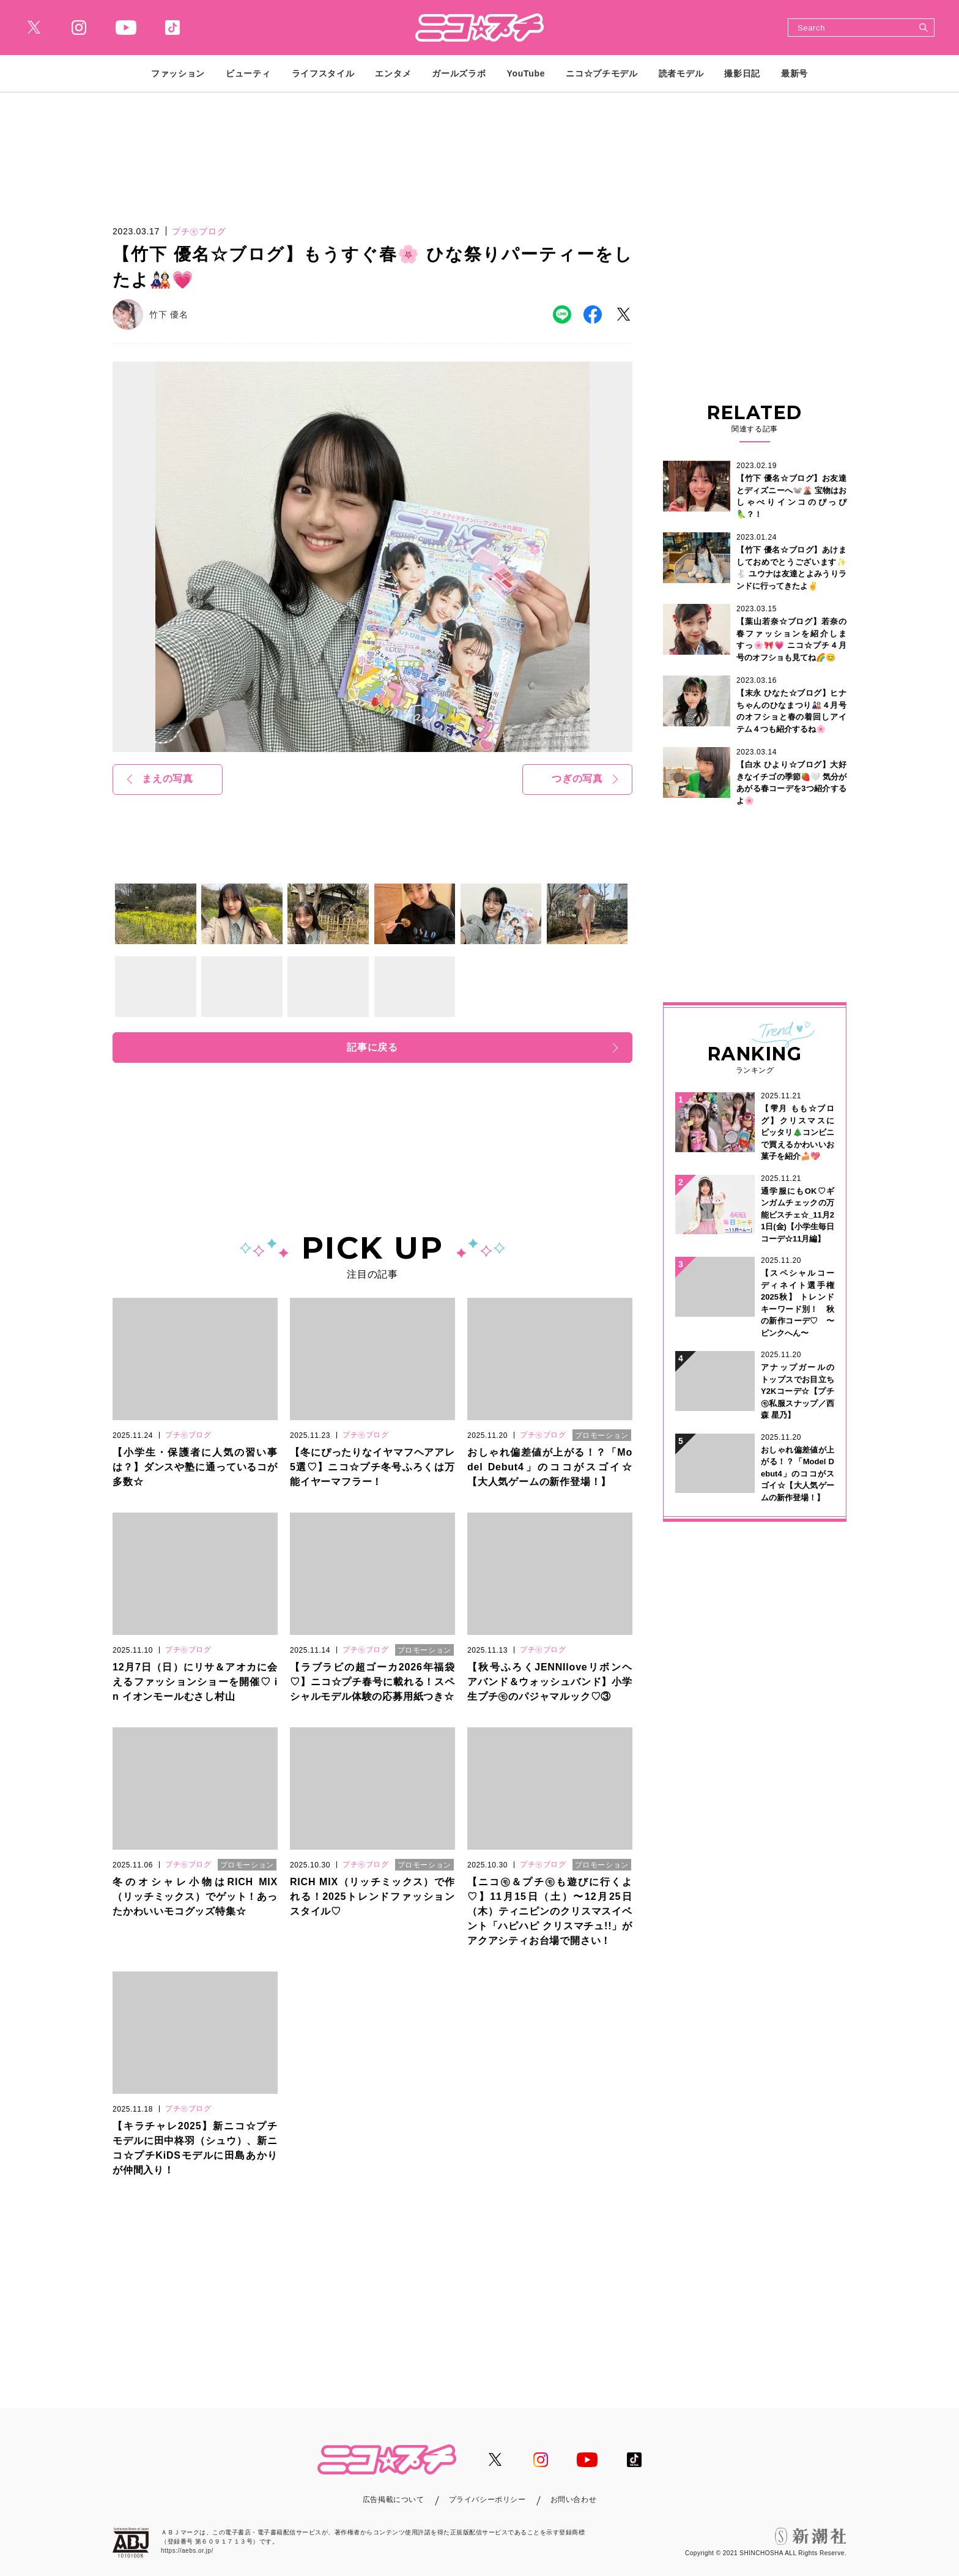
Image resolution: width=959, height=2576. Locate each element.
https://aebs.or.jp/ (187, 2550)
